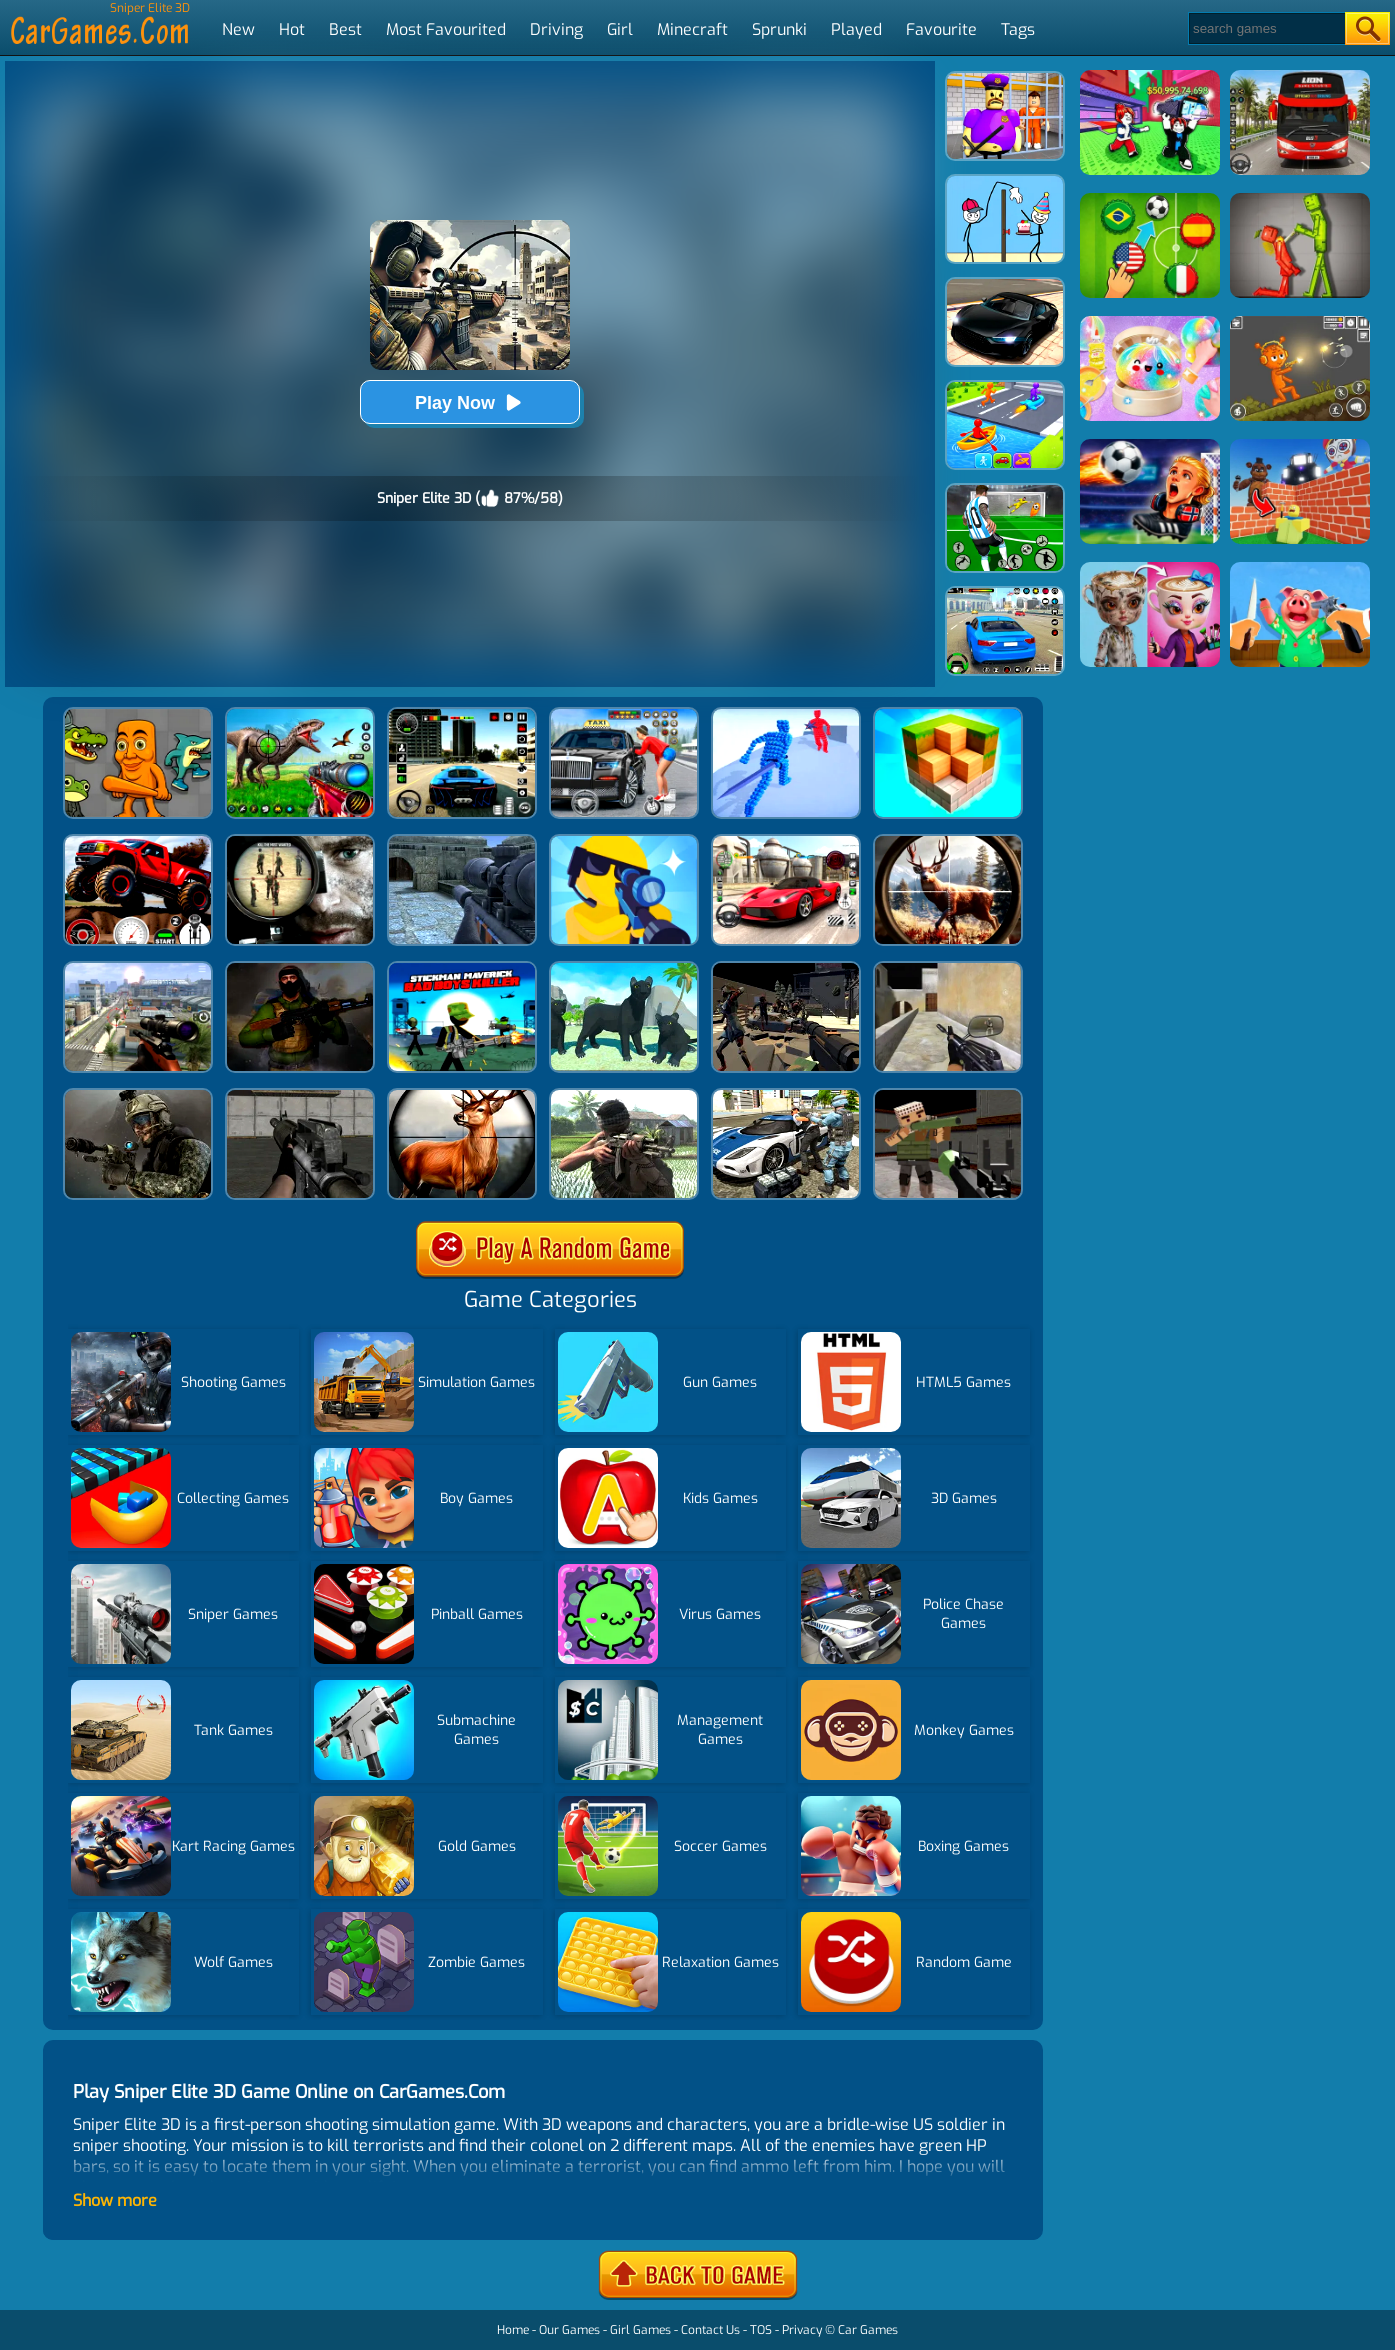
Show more (115, 2200)
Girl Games (640, 2330)
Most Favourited (446, 29)
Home (513, 2330)
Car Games (868, 2330)
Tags (1018, 29)
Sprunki (779, 29)
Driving (556, 29)
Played (856, 29)
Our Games (569, 2330)
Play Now (470, 402)
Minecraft (692, 29)
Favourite (941, 29)
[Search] (1265, 28)
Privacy (802, 2330)
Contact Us (710, 2330)
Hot (292, 29)
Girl (620, 29)
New (238, 29)
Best (345, 29)
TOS (761, 2330)
